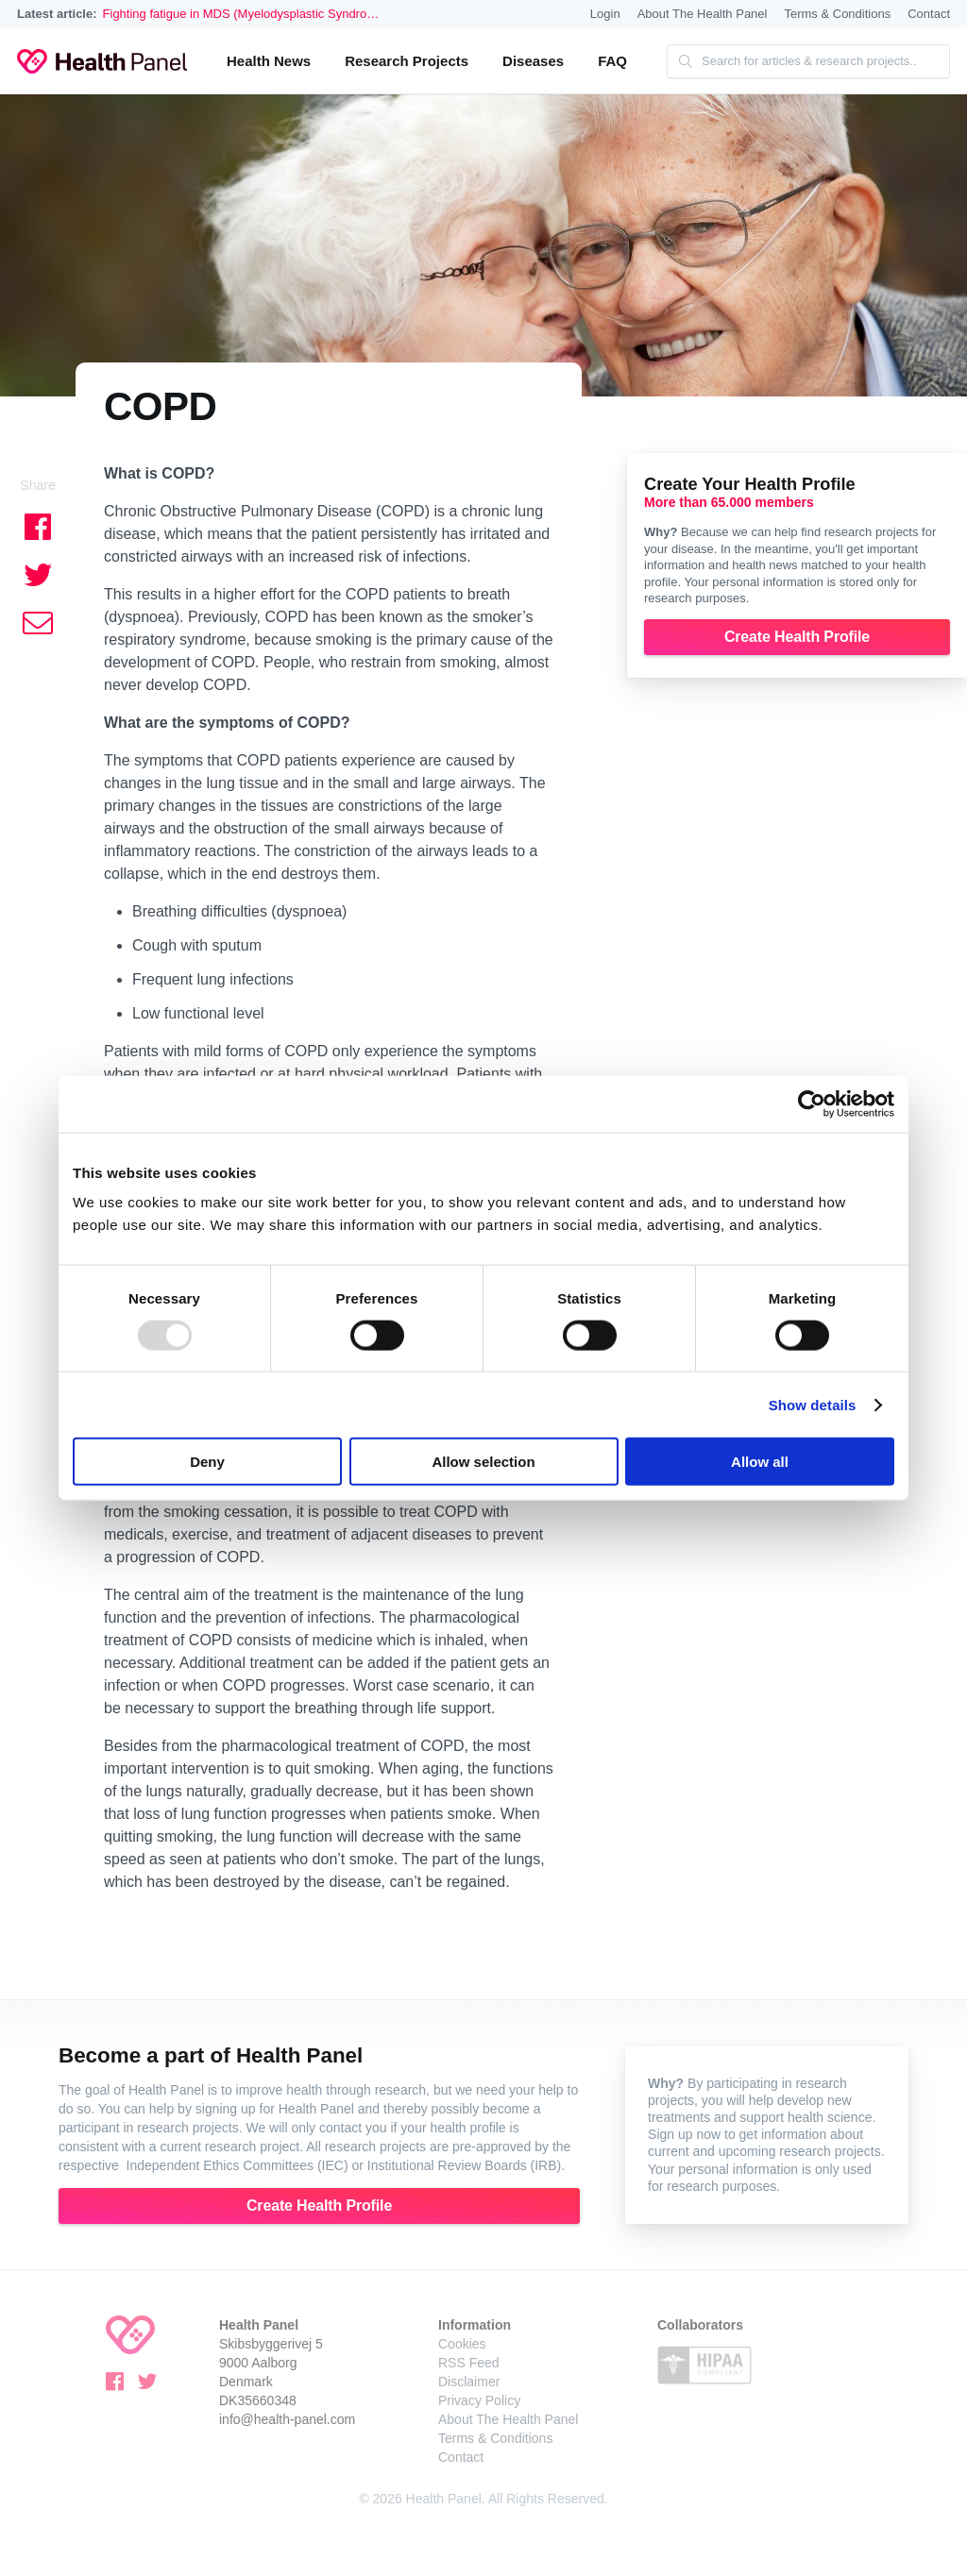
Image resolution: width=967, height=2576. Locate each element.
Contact (929, 14)
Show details (813, 1404)
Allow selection (483, 1462)
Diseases (533, 61)
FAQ (612, 61)
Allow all (760, 1462)
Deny (207, 1462)
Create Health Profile (797, 637)
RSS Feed (469, 2362)
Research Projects (406, 61)
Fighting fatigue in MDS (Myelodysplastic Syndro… (241, 14)
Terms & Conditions (837, 14)
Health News (269, 61)
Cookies (462, 2343)
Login (605, 14)
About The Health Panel (702, 14)
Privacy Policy (479, 2400)
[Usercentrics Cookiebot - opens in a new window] (811, 1103)
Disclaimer (469, 2381)
